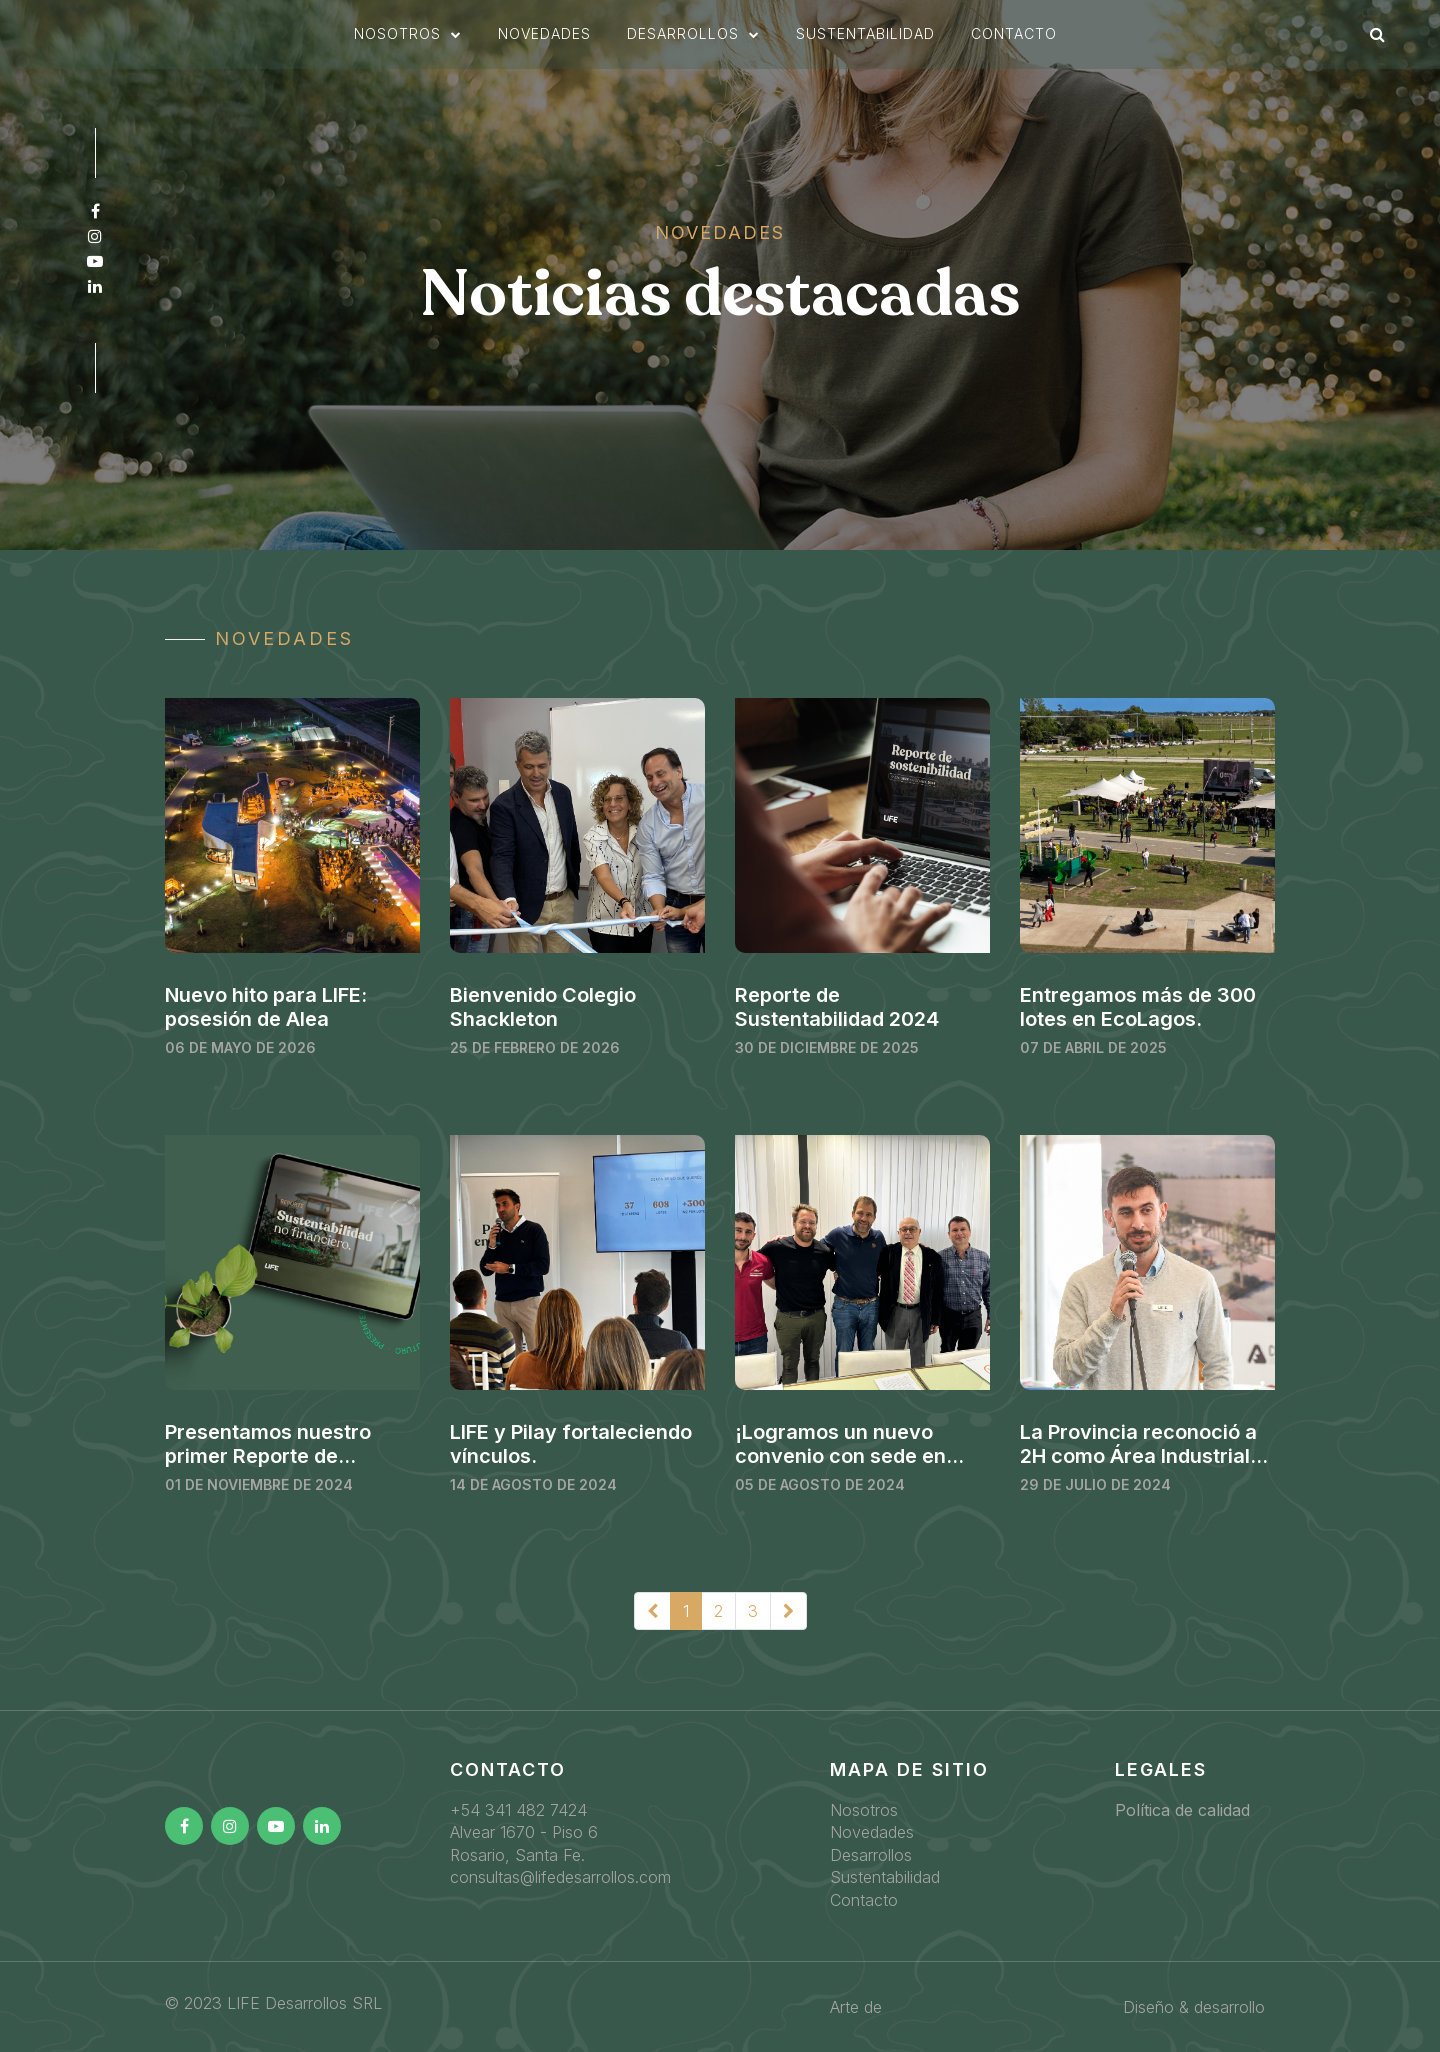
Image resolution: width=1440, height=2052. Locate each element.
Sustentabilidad (885, 1877)
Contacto (1014, 42)
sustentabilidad (865, 42)
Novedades (872, 1832)
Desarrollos (871, 1855)
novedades (544, 42)
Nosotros (864, 1810)
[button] (408, 43)
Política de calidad (1182, 1810)
